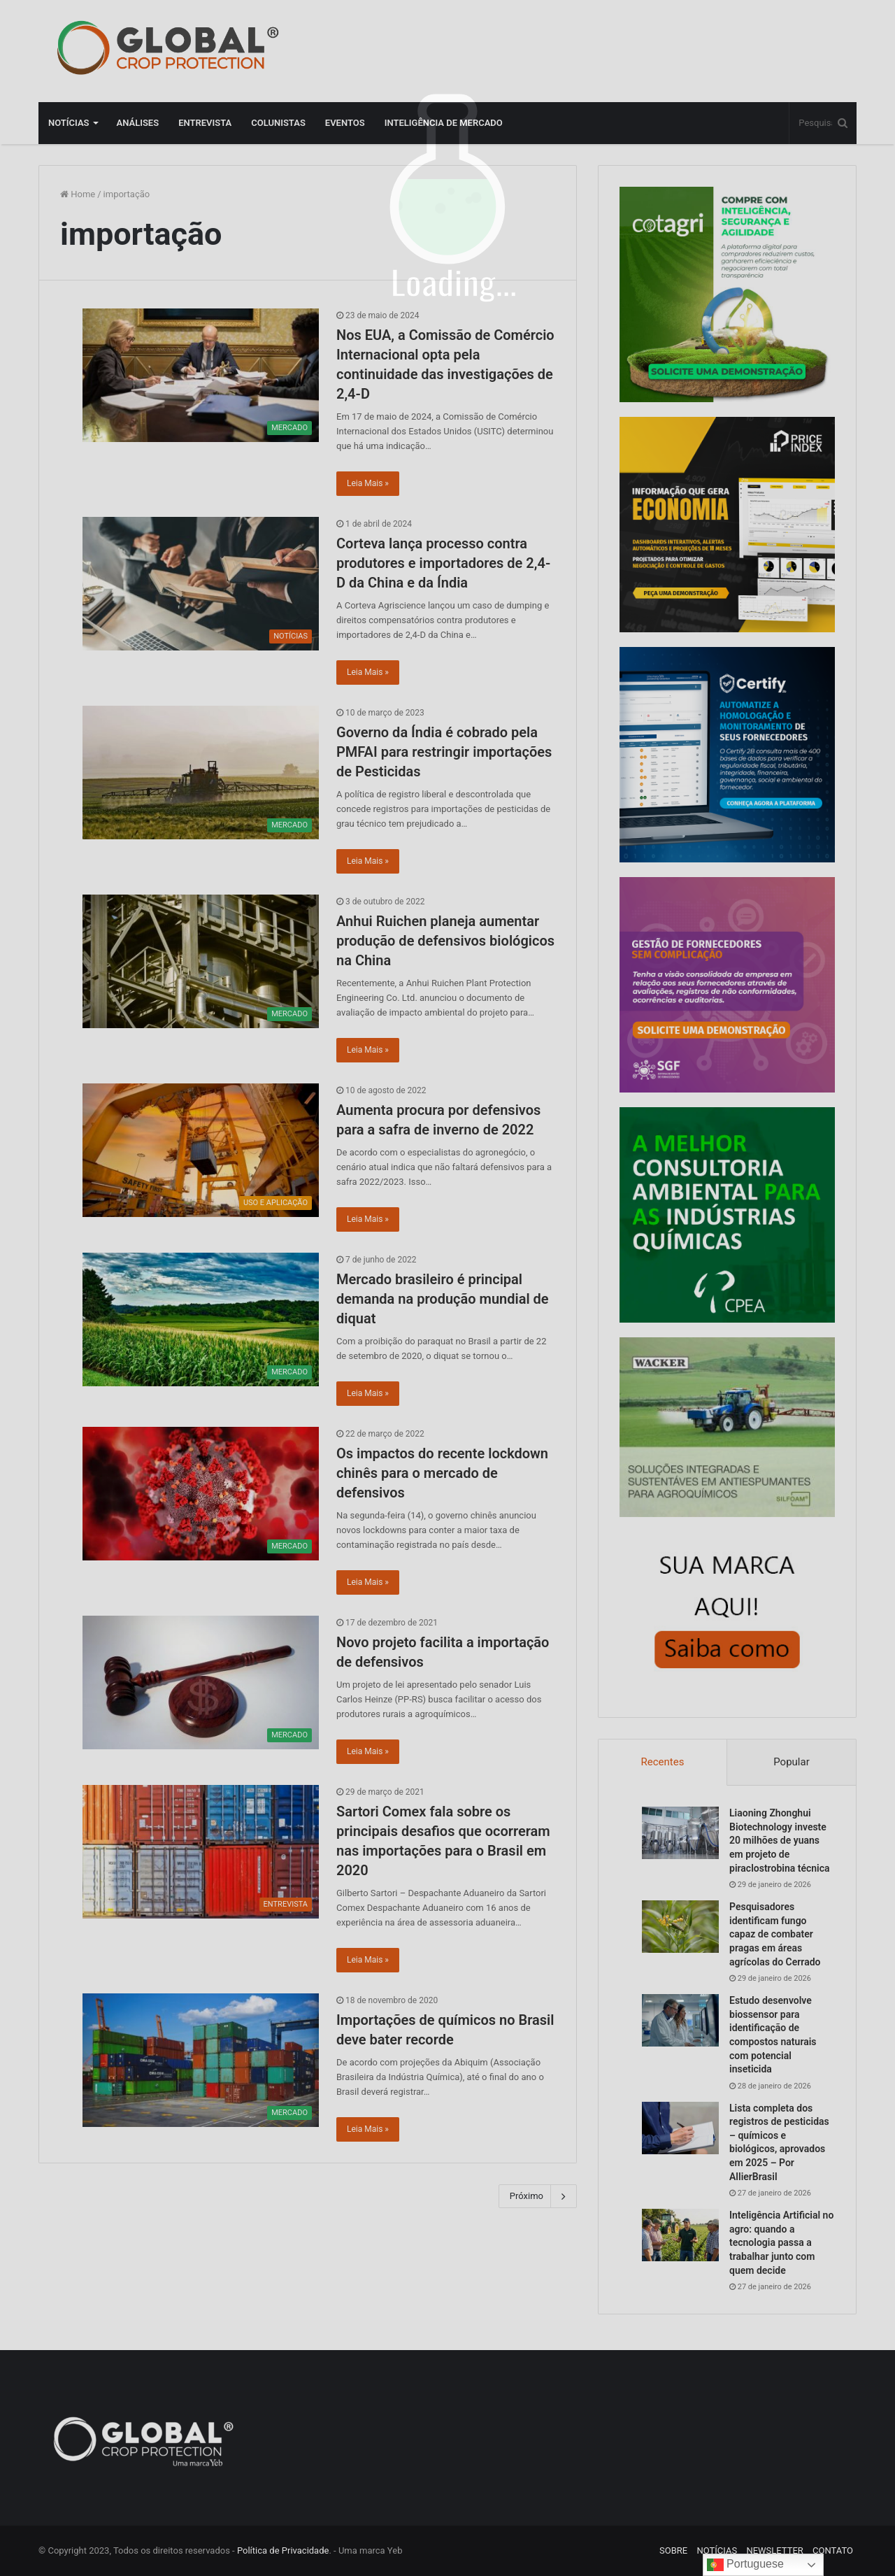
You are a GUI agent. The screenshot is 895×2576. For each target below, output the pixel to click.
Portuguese (745, 2564)
